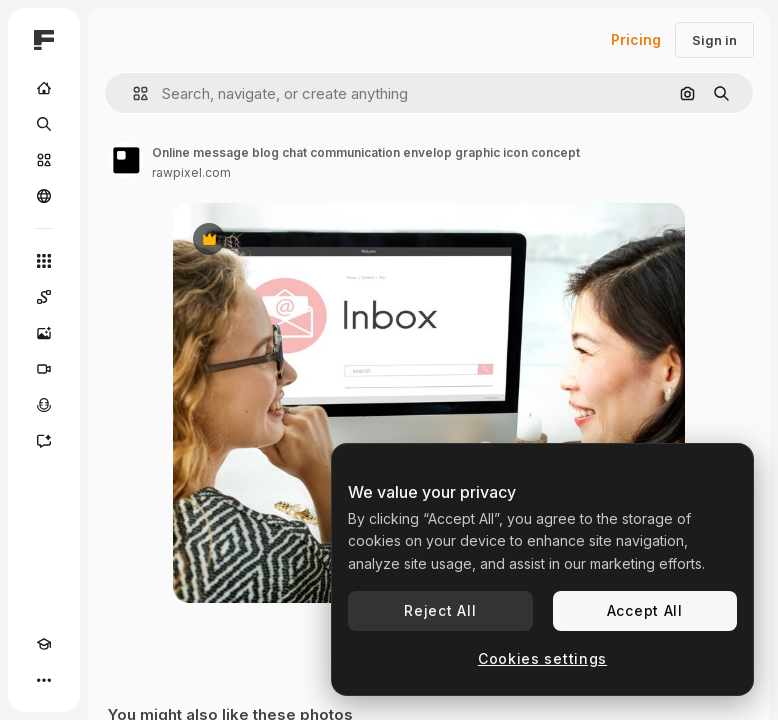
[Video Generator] (44, 369)
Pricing (636, 39)
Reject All (440, 610)
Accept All (645, 610)
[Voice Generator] (44, 405)
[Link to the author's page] (126, 160)
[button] (132, 93)
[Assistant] (44, 441)
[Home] (44, 88)
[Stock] (44, 160)
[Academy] (44, 644)
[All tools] (44, 261)
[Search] (44, 124)
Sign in (714, 40)
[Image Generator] (44, 333)
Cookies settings (542, 658)
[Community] (44, 196)
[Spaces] (44, 297)
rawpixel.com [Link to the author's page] (191, 172)
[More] (44, 680)
